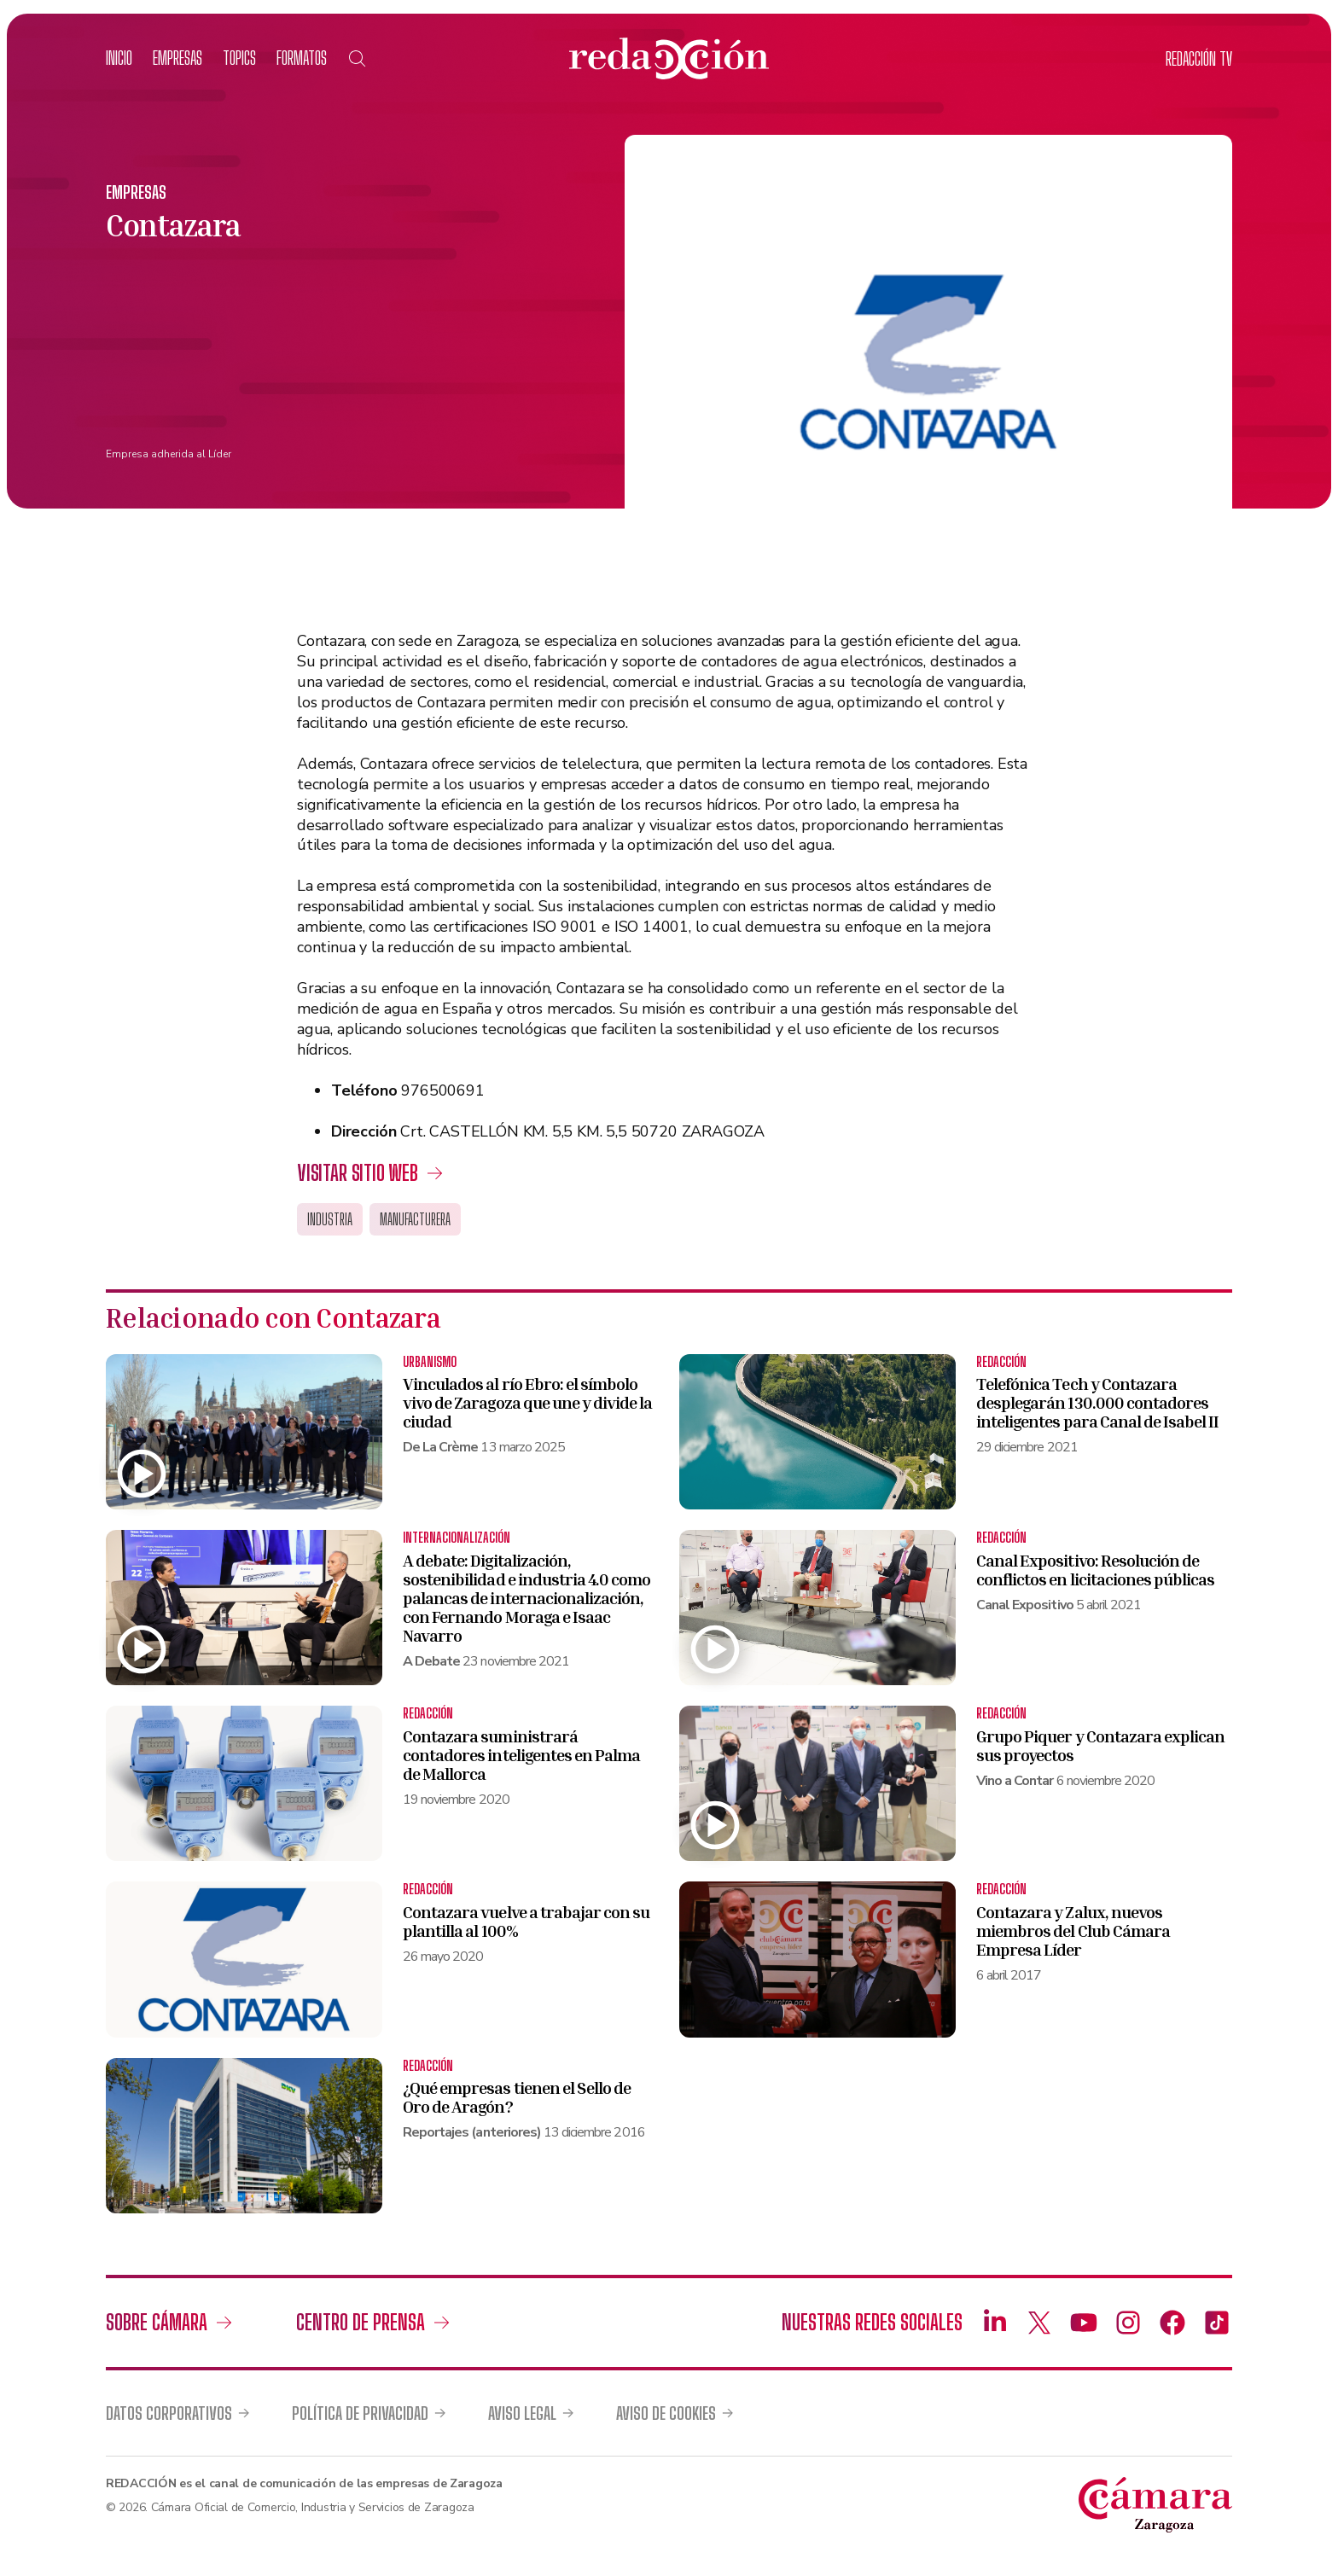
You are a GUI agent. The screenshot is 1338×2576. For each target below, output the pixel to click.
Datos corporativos (169, 2413)
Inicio (119, 57)
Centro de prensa (360, 2322)
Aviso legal (522, 2413)
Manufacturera (415, 1219)
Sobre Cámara (156, 2322)
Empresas (177, 57)
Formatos (301, 57)
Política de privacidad (360, 2413)
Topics (239, 57)
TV (1199, 58)
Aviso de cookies (666, 2413)
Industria (329, 1219)
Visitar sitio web (357, 1173)
